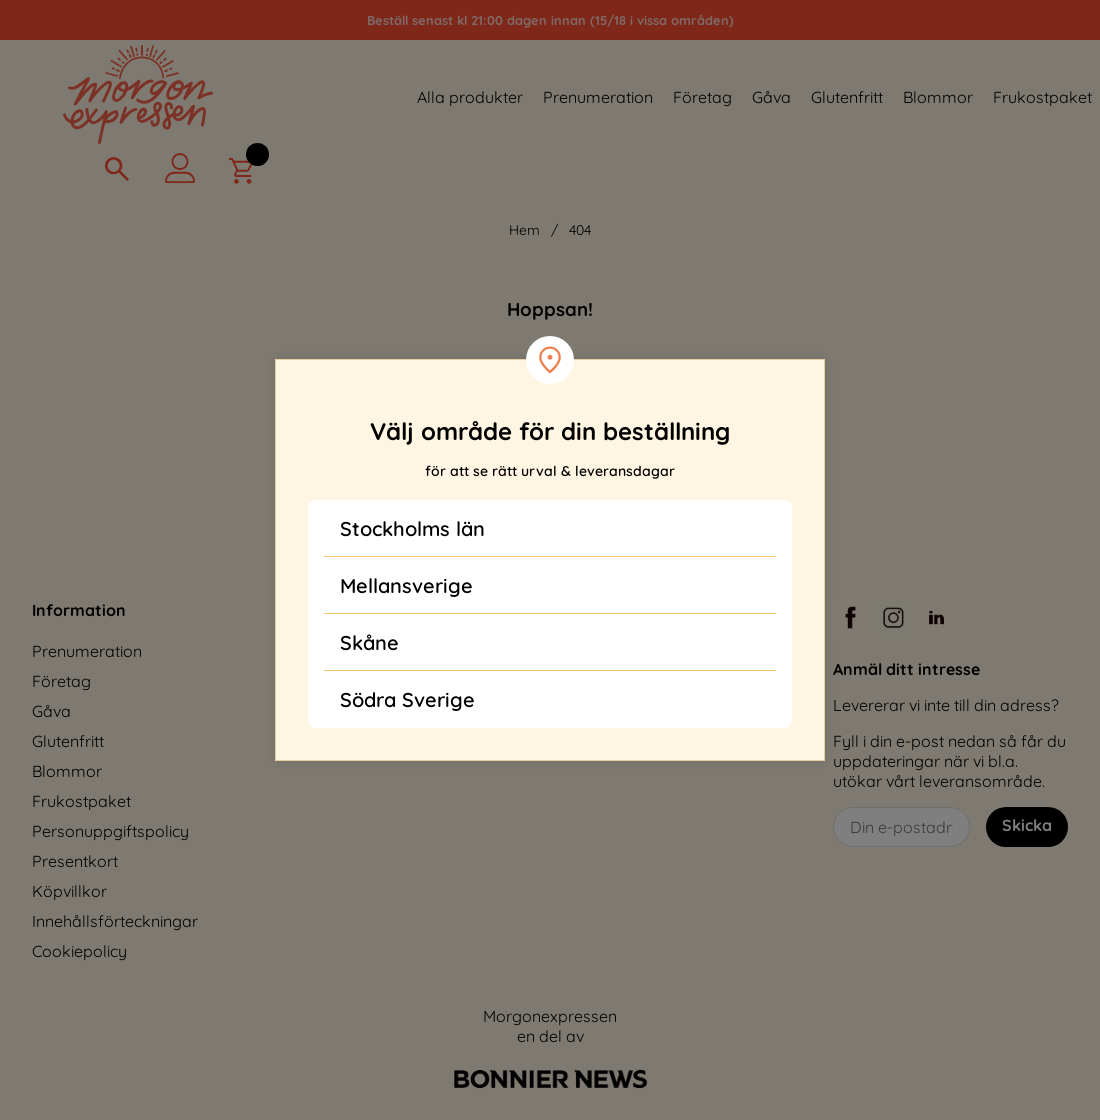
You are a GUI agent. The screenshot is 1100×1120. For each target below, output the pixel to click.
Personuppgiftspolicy (110, 831)
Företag (702, 97)
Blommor (938, 97)
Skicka (1027, 825)
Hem (524, 230)
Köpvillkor (69, 891)
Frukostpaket (1042, 97)
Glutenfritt (847, 97)
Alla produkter (470, 97)
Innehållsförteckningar (115, 921)
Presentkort (75, 861)
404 (580, 230)
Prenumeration (598, 97)
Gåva (771, 97)
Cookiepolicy (79, 951)
